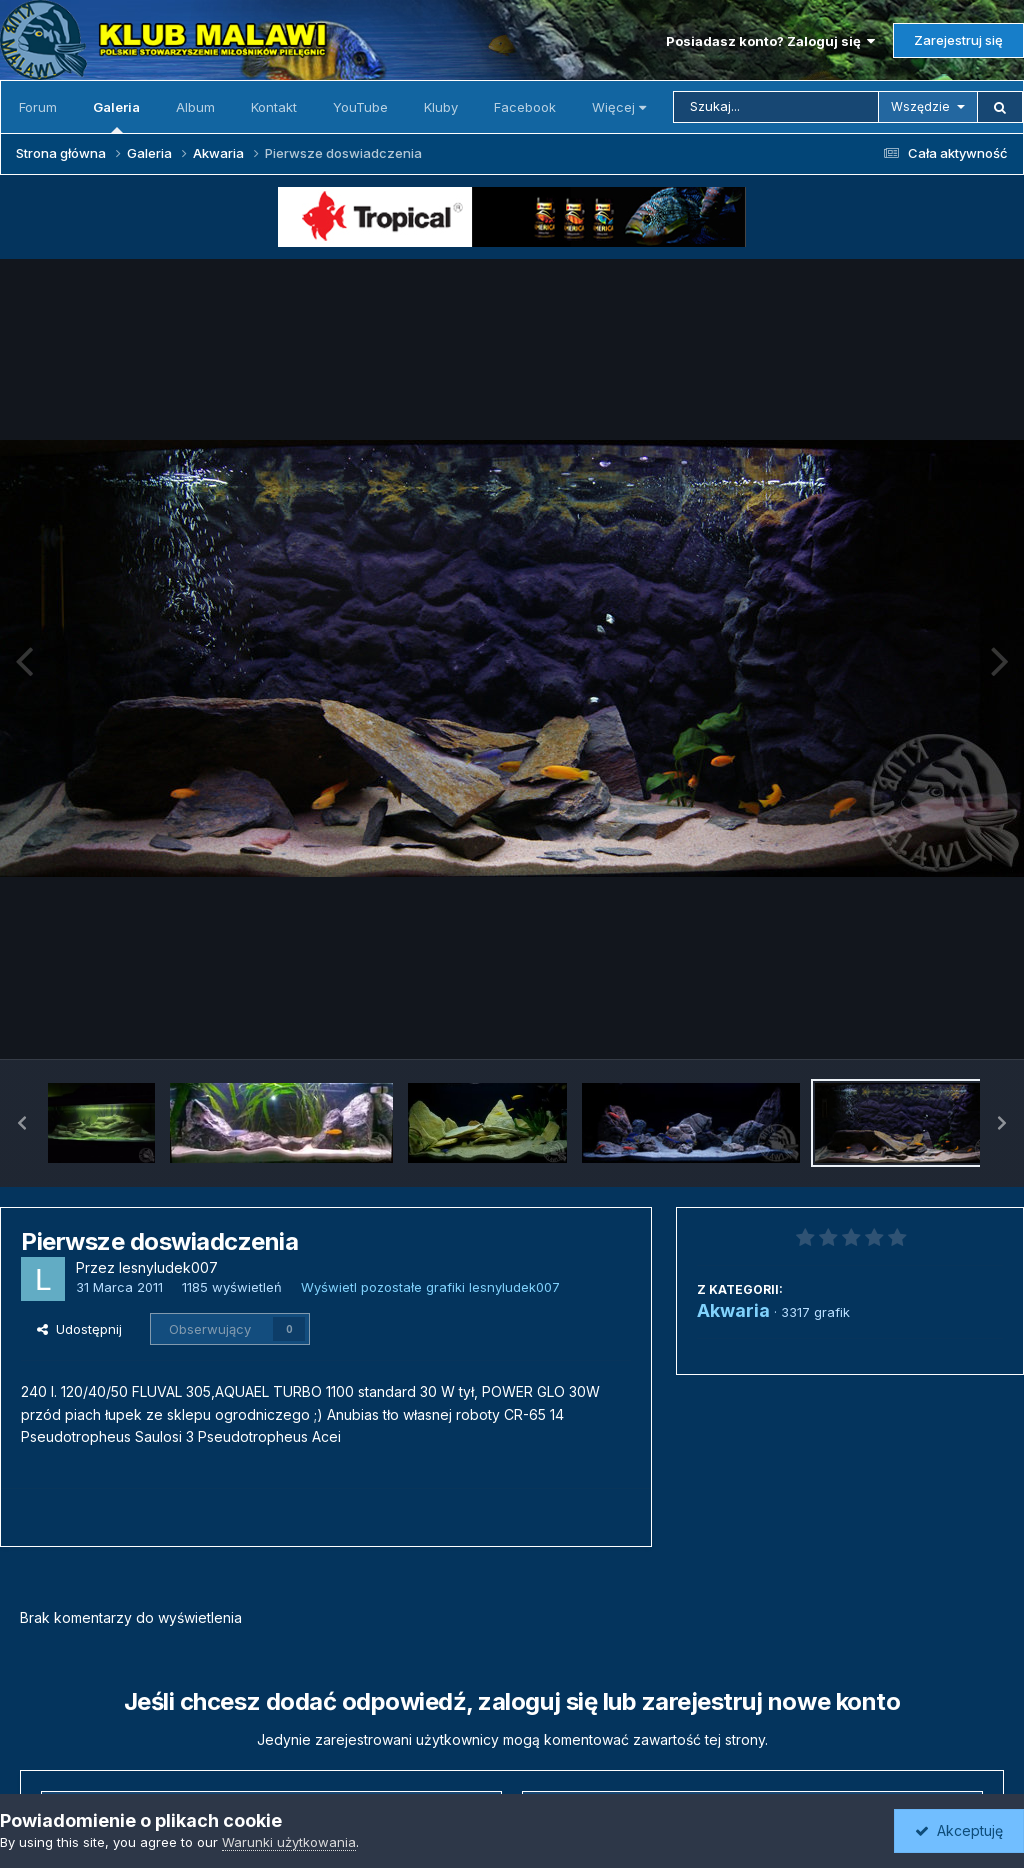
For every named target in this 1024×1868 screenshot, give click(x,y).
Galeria (116, 116)
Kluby (441, 107)
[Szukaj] (776, 107)
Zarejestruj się (958, 40)
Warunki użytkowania (289, 1842)
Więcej (619, 107)
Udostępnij (79, 1329)
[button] (22, 1123)
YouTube (360, 107)
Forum (38, 107)
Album (195, 107)
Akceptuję (959, 1830)
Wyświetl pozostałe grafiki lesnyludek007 (430, 1287)
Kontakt (274, 107)
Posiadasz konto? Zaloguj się (770, 41)
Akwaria (733, 1310)
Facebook (525, 107)
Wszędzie (920, 106)
